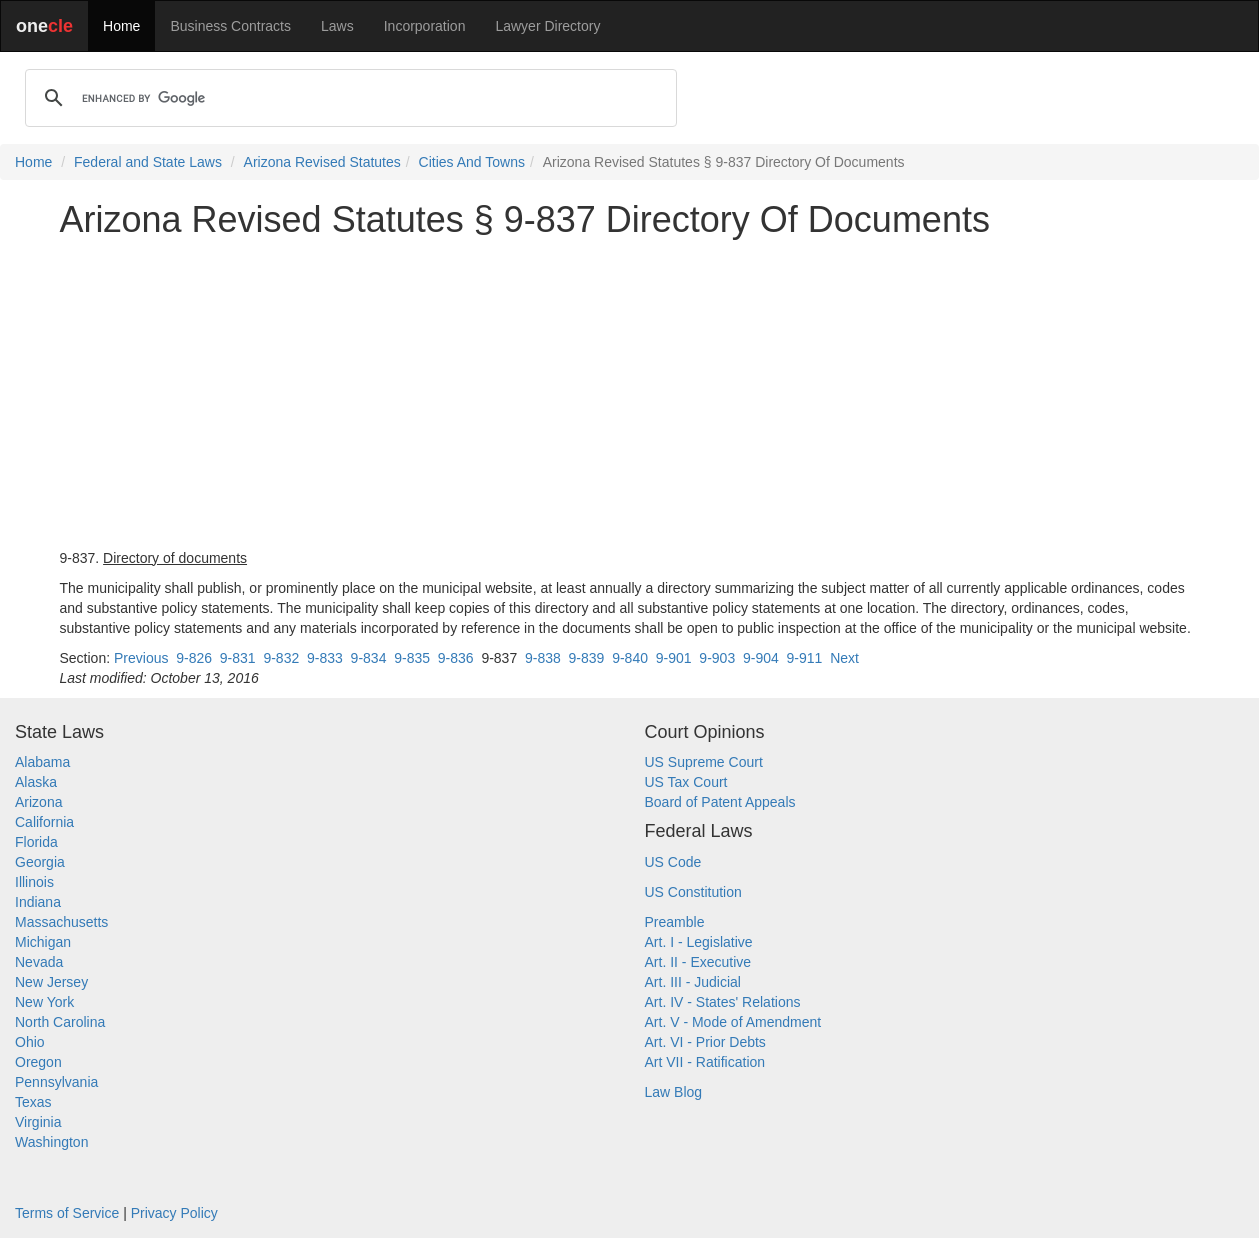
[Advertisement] (630, 394)
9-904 (761, 658)
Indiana (38, 902)
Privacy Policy (174, 1213)
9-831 (238, 658)
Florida (36, 842)
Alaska (36, 782)
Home (121, 26)
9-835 (412, 658)
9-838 (543, 658)
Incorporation (425, 26)
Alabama (42, 762)
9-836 (456, 658)
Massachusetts (61, 922)
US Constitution (693, 892)
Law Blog (674, 1092)
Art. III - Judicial (693, 982)
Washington (51, 1142)
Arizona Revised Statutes (322, 162)
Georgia (40, 862)
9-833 (325, 658)
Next (844, 658)
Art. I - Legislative (699, 942)
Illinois (34, 882)
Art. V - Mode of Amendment (733, 1022)
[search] (348, 98)
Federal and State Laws (148, 162)
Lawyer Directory (547, 26)
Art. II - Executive (698, 962)
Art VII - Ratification (705, 1062)
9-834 (369, 658)
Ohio (30, 1042)
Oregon (38, 1062)
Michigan (43, 942)
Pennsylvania (56, 1082)
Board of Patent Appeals (720, 802)
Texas (33, 1102)
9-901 (674, 658)
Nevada (39, 962)
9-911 (805, 658)
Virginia (38, 1122)
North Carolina (60, 1022)
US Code (673, 862)
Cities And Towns (472, 162)
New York (44, 1002)
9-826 (194, 658)
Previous (141, 658)
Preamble (675, 922)
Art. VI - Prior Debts (705, 1042)
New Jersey (51, 982)
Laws (337, 26)
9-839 (587, 658)
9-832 (281, 658)
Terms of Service (67, 1213)
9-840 (630, 658)
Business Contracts (230, 26)
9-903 (717, 658)
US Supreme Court (704, 762)
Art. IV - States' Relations (723, 1002)
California (44, 822)
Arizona (38, 802)
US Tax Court (686, 782)
